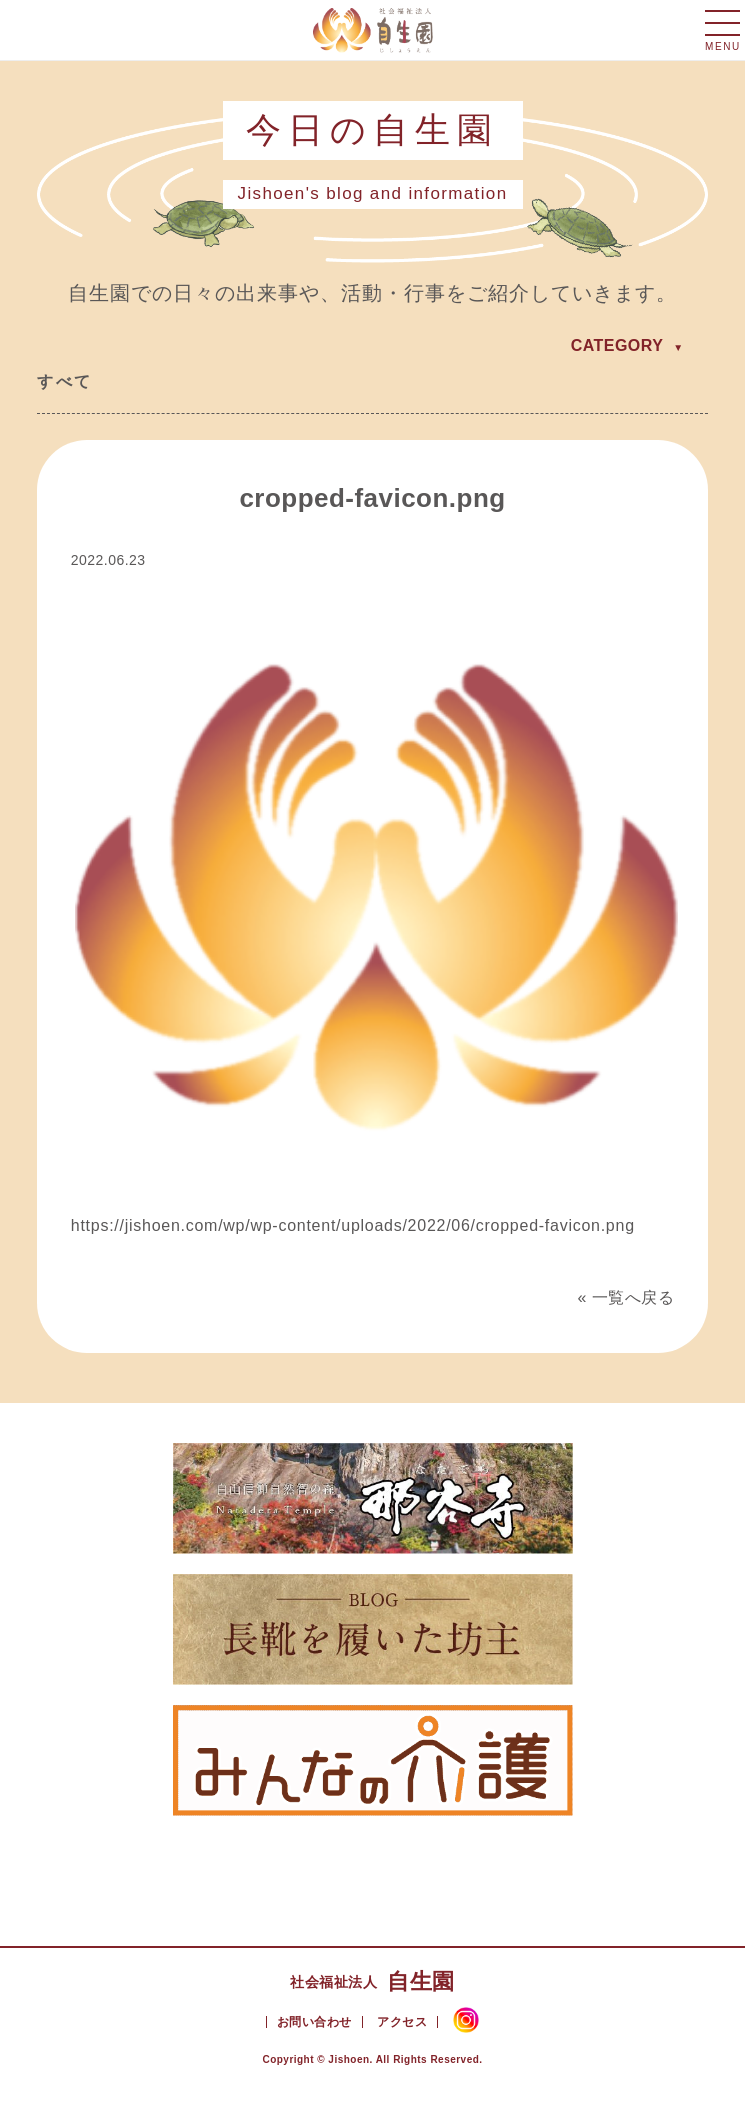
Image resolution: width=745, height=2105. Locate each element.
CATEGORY (617, 345)
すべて (64, 381)
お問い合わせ (314, 2022)
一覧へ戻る (633, 1297)
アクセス (402, 2022)
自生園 (372, 1981)
